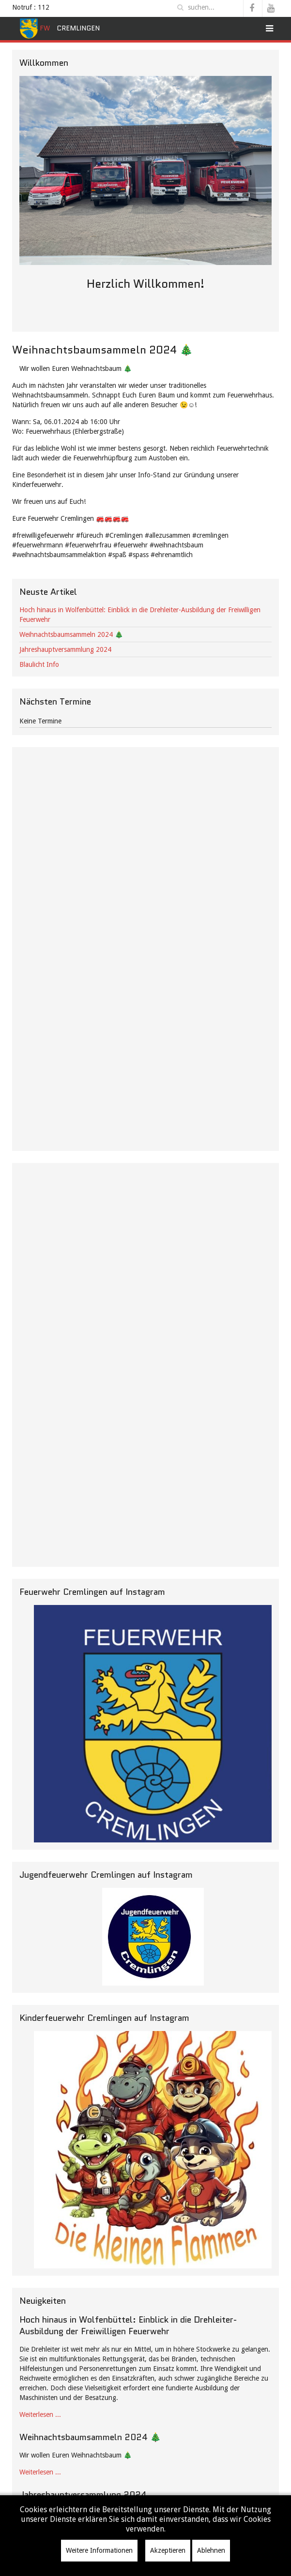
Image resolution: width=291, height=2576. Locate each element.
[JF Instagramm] (153, 1937)
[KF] (153, 2149)
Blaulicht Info (39, 664)
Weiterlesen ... (40, 2414)
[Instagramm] (153, 1723)
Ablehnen (211, 2550)
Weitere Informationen (99, 2550)
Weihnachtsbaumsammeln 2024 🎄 (71, 634)
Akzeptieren (167, 2550)
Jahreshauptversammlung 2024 (65, 649)
